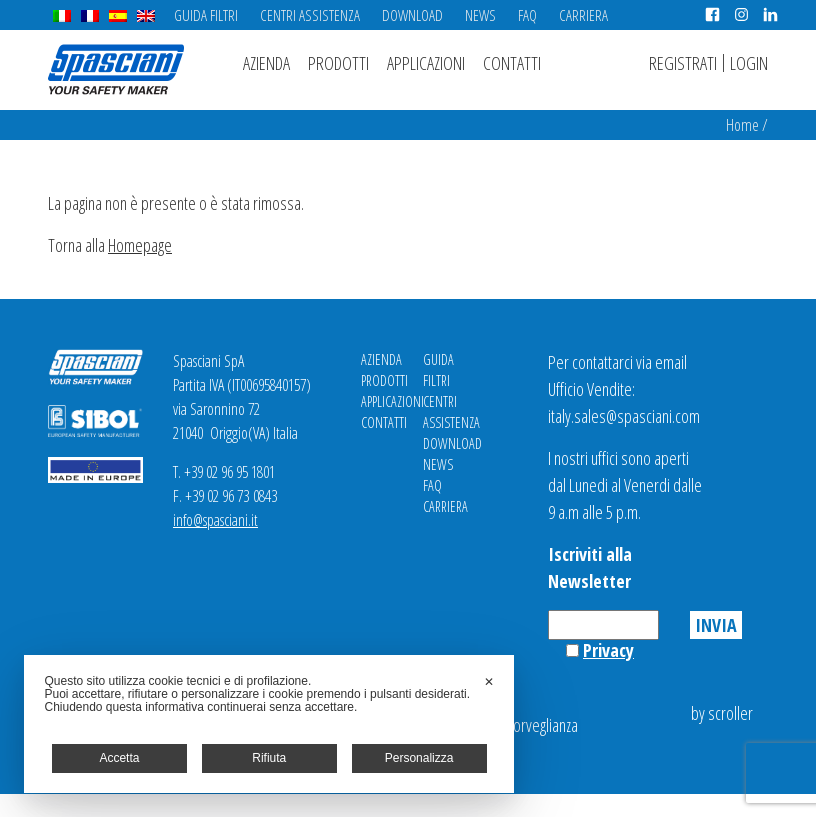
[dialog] (269, 724)
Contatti (512, 63)
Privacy (608, 650)
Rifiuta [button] (269, 758)
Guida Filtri (206, 15)
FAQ (527, 15)
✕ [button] (489, 682)
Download (412, 15)
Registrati (683, 63)
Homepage (140, 245)
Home (742, 125)
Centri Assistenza (310, 15)
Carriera (583, 15)
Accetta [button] (119, 758)
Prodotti (338, 63)
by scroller (722, 713)
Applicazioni (426, 63)
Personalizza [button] (419, 758)
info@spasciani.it (215, 520)
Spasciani (116, 69)
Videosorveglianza (525, 725)
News (480, 15)
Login (749, 63)
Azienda (266, 63)
